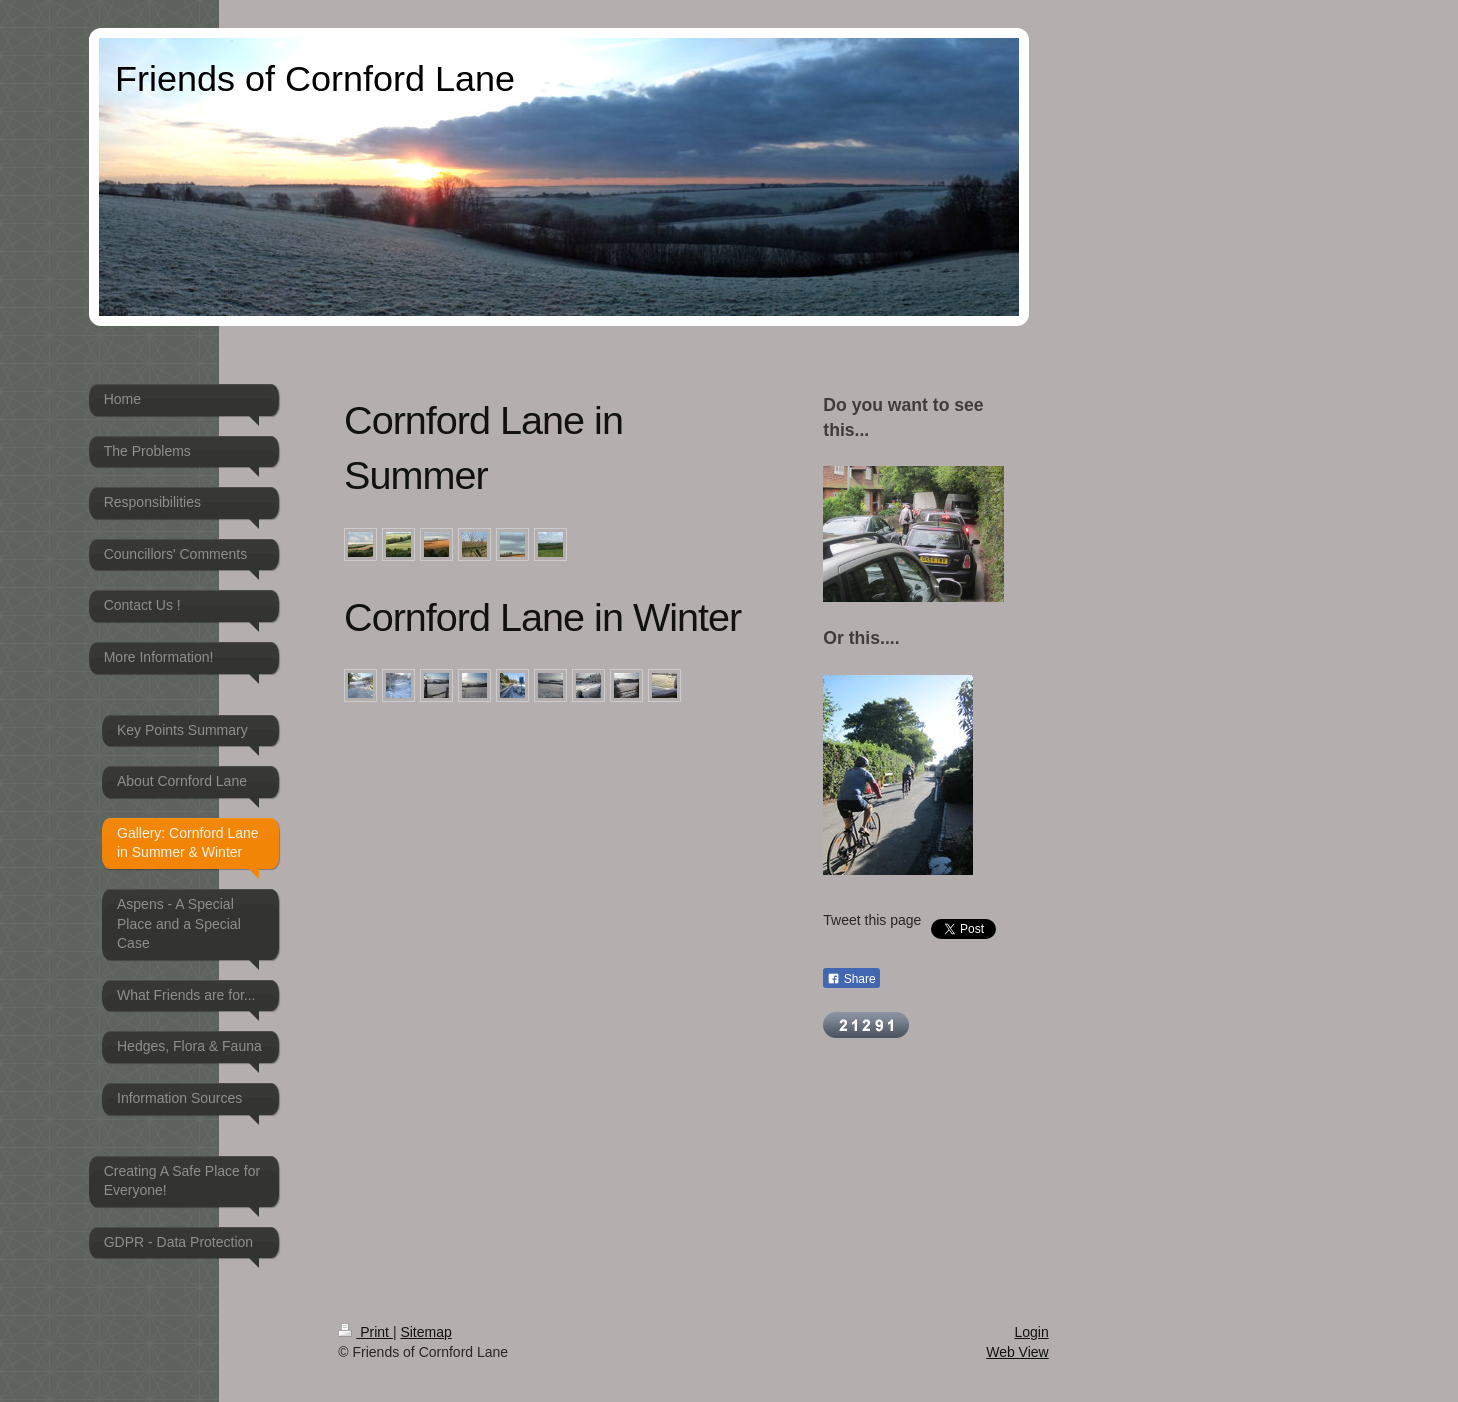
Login (1031, 1332)
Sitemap (425, 1332)
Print (365, 1332)
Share (851, 979)
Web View (1017, 1352)
